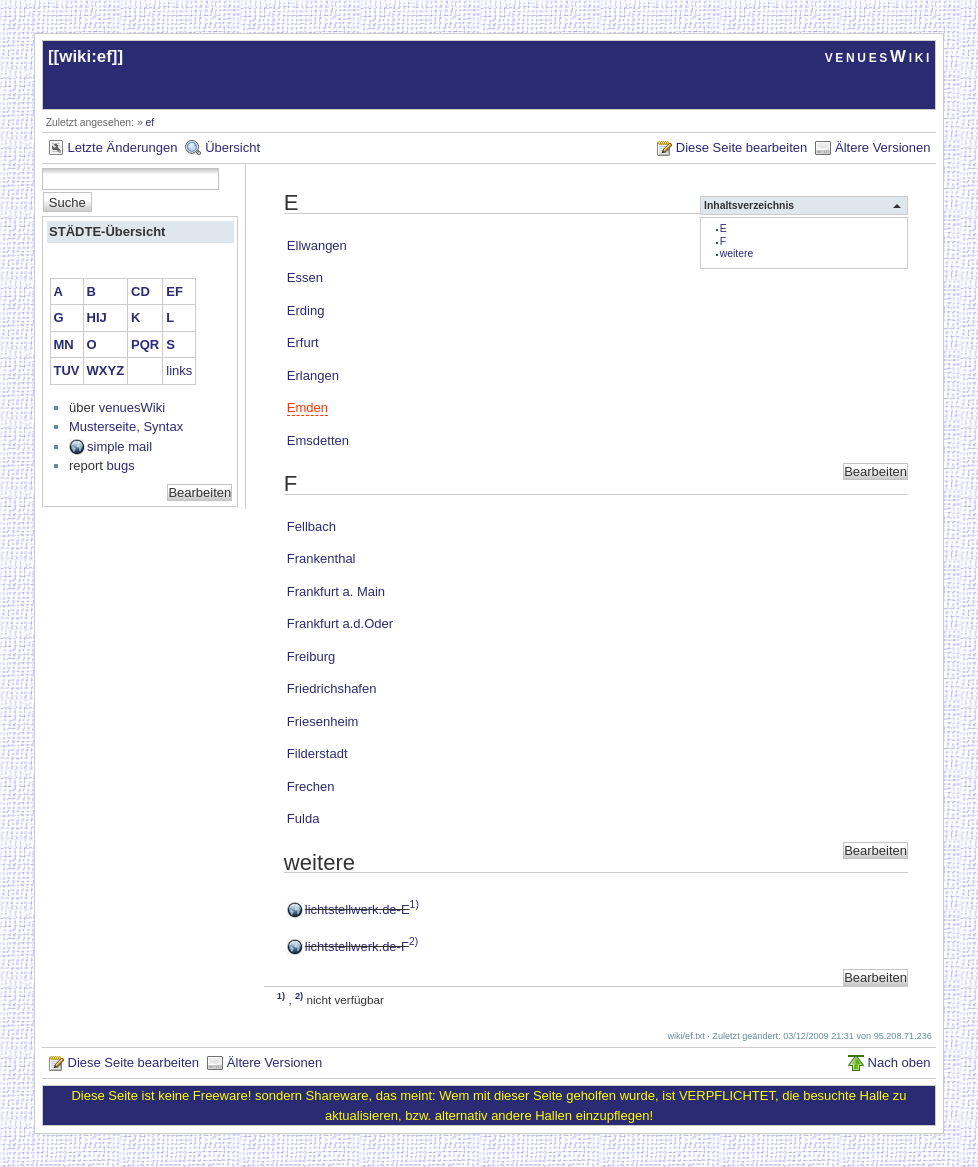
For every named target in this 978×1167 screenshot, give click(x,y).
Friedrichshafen (332, 688)
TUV (67, 370)
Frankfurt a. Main (336, 591)
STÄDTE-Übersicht (107, 231)
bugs (121, 465)
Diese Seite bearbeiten (742, 147)
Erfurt (303, 342)
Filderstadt (317, 753)
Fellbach (311, 526)
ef (150, 122)
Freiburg (311, 656)
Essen (305, 277)
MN (64, 344)
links (179, 370)
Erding (306, 310)
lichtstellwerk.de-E (357, 909)
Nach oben (899, 1062)
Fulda (303, 818)
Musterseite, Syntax (126, 426)
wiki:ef (85, 56)
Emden (307, 407)
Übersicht (232, 147)
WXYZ (106, 370)
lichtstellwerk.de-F (357, 946)
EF (174, 291)
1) (414, 904)
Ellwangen (317, 245)
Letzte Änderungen (123, 147)
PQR (145, 344)
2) (413, 941)
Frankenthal (321, 558)
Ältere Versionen (882, 147)
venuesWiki (878, 56)
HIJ (97, 317)
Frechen (311, 786)
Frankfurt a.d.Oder (340, 623)
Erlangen (313, 375)
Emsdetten (318, 440)
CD (140, 291)
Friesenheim (323, 721)
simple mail (119, 446)
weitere (737, 253)
